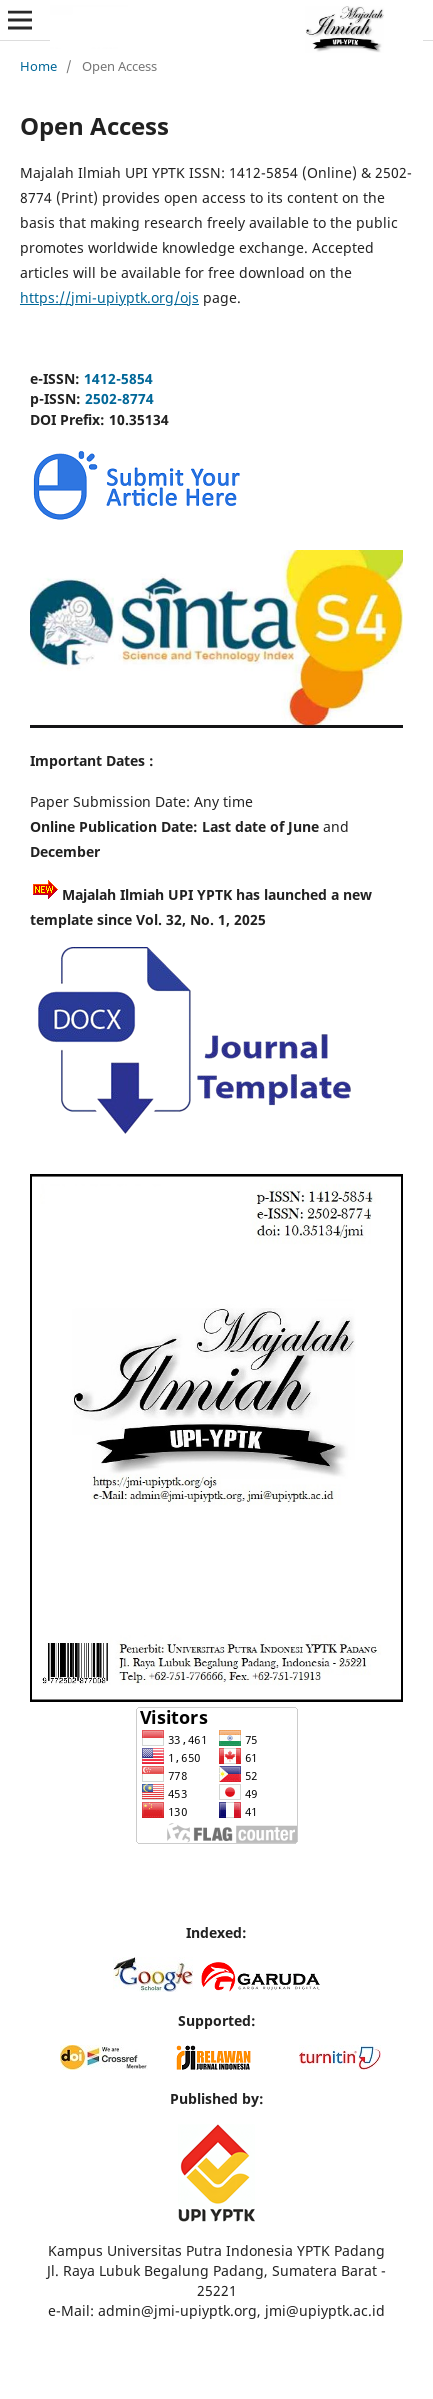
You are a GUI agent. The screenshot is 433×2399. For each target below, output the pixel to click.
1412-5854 (118, 378)
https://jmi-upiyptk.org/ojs (109, 297)
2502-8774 (119, 398)
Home (38, 66)
